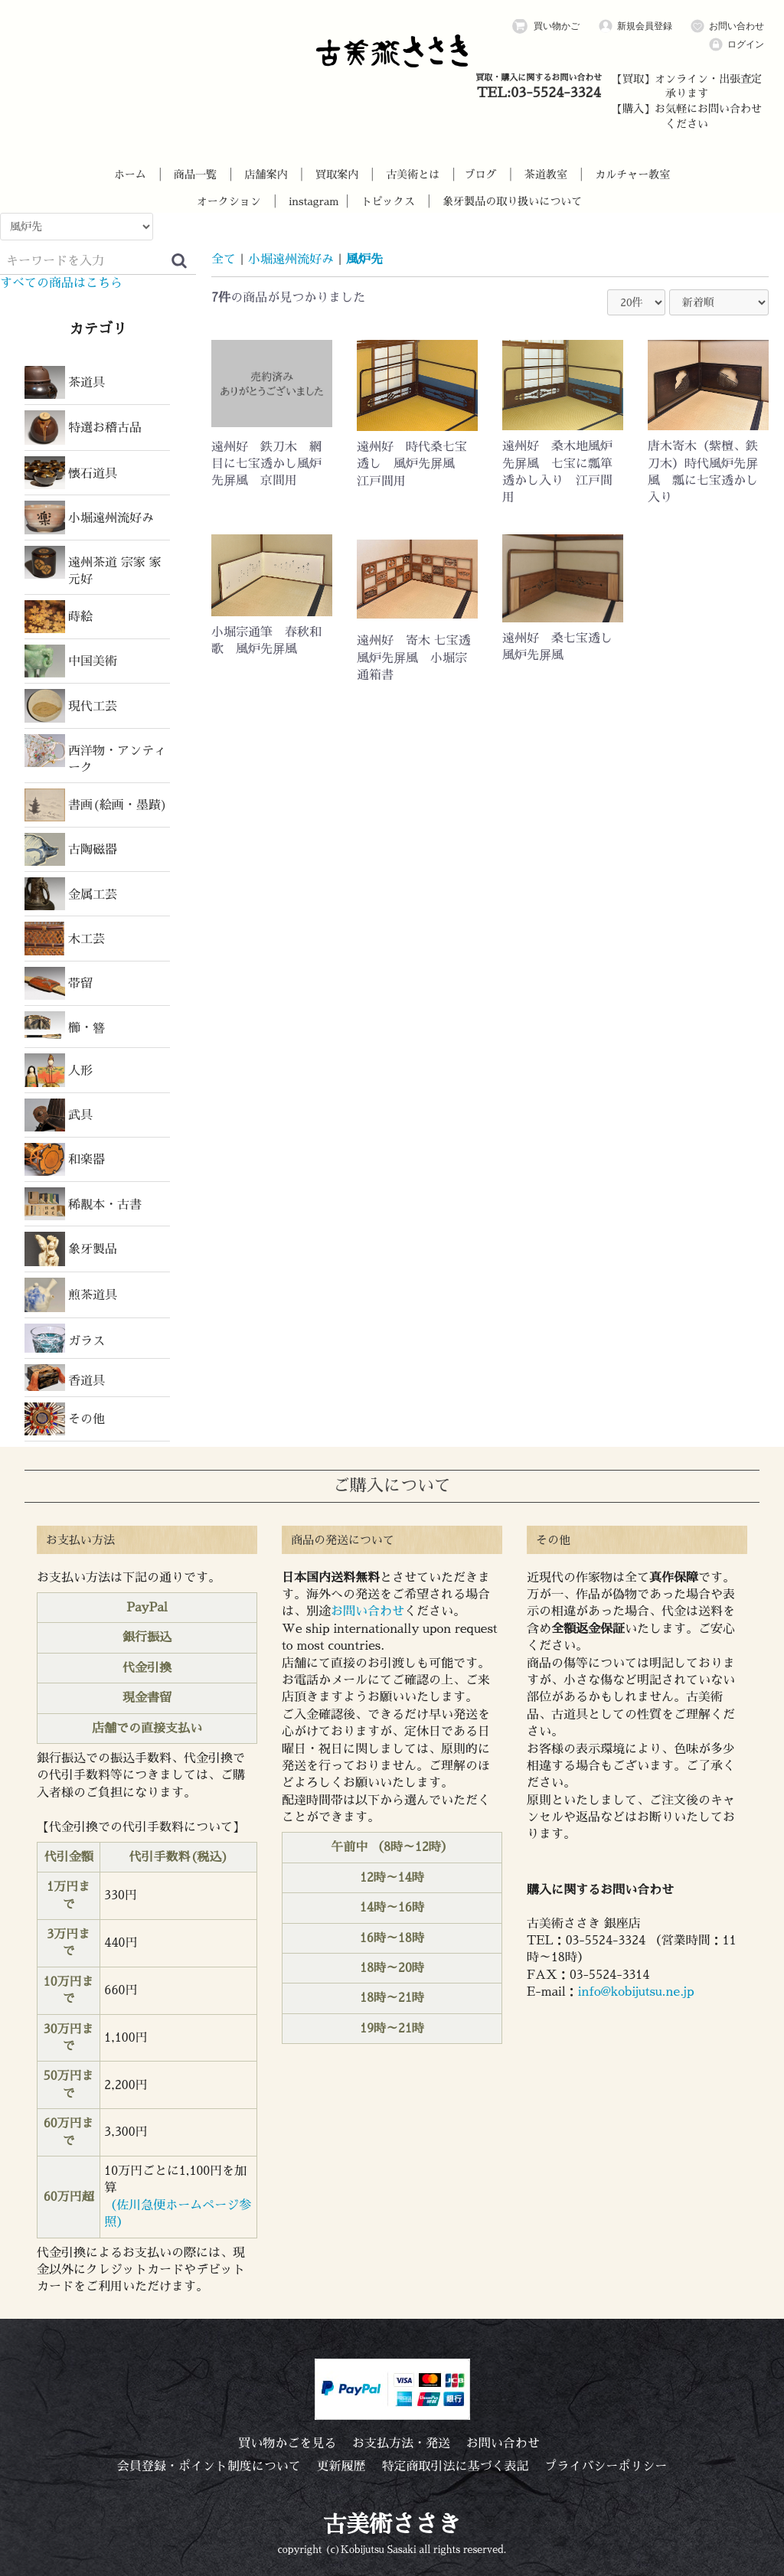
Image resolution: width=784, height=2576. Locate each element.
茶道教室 (545, 174)
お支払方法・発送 (401, 2443)
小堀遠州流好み (291, 259)
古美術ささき (392, 2524)
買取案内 (336, 174)
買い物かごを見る (287, 2443)
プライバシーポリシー (605, 2466)
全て (223, 259)
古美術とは (412, 174)
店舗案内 (265, 174)
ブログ (481, 174)
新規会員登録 (635, 26)
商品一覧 (195, 174)
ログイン (736, 45)
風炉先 (364, 259)
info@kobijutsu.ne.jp (636, 1992)
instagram (313, 201)
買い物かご (546, 26)
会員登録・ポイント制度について (209, 2466)
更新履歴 (341, 2466)
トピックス (388, 201)
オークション (229, 201)
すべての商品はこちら (61, 283)
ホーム (130, 174)
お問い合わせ (727, 26)
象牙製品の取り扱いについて (512, 201)
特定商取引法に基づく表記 (454, 2466)
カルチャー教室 (632, 174)
